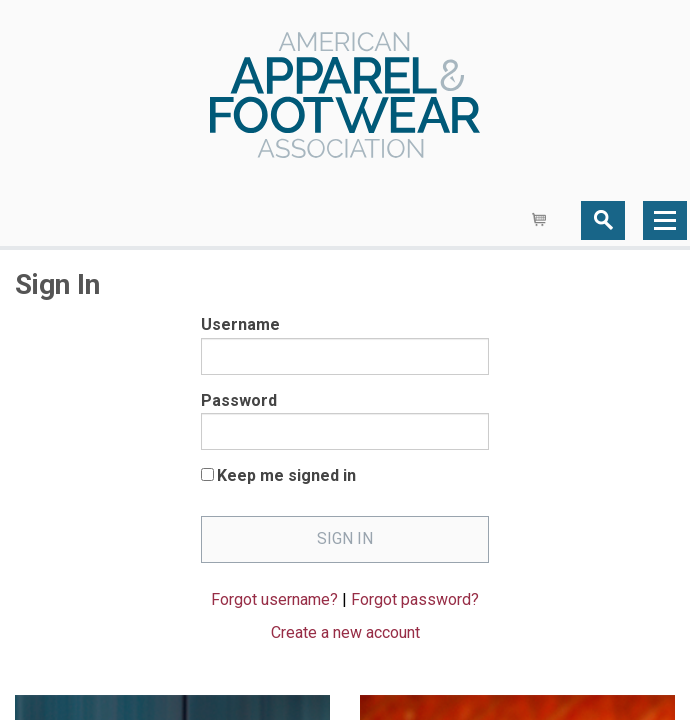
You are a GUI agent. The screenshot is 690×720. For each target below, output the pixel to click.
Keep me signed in (286, 475)
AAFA (345, 97)
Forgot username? (274, 599)
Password (239, 400)
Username (240, 324)
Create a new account (345, 632)
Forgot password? (415, 599)
